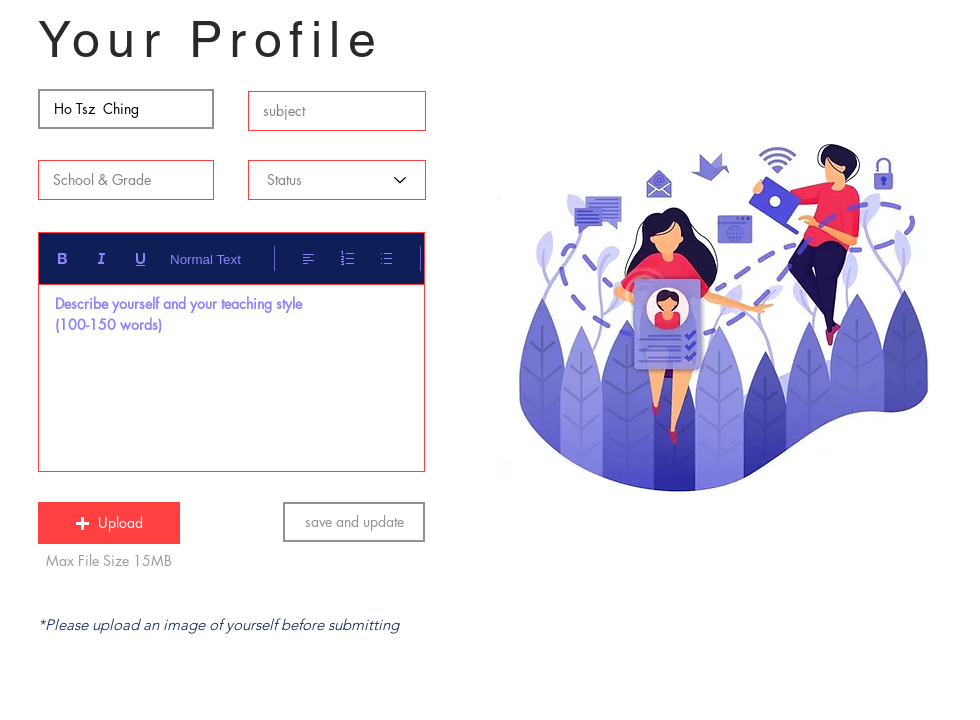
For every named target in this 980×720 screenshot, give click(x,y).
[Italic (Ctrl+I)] (101, 258)
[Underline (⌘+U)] (140, 258)
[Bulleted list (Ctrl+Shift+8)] (386, 258)
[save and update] (354, 522)
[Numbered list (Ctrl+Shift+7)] (347, 258)
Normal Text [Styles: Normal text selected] (205, 259)
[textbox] (231, 372)
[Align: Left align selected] (308, 258)
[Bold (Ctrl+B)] (62, 258)
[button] (109, 523)
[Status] (337, 180)
